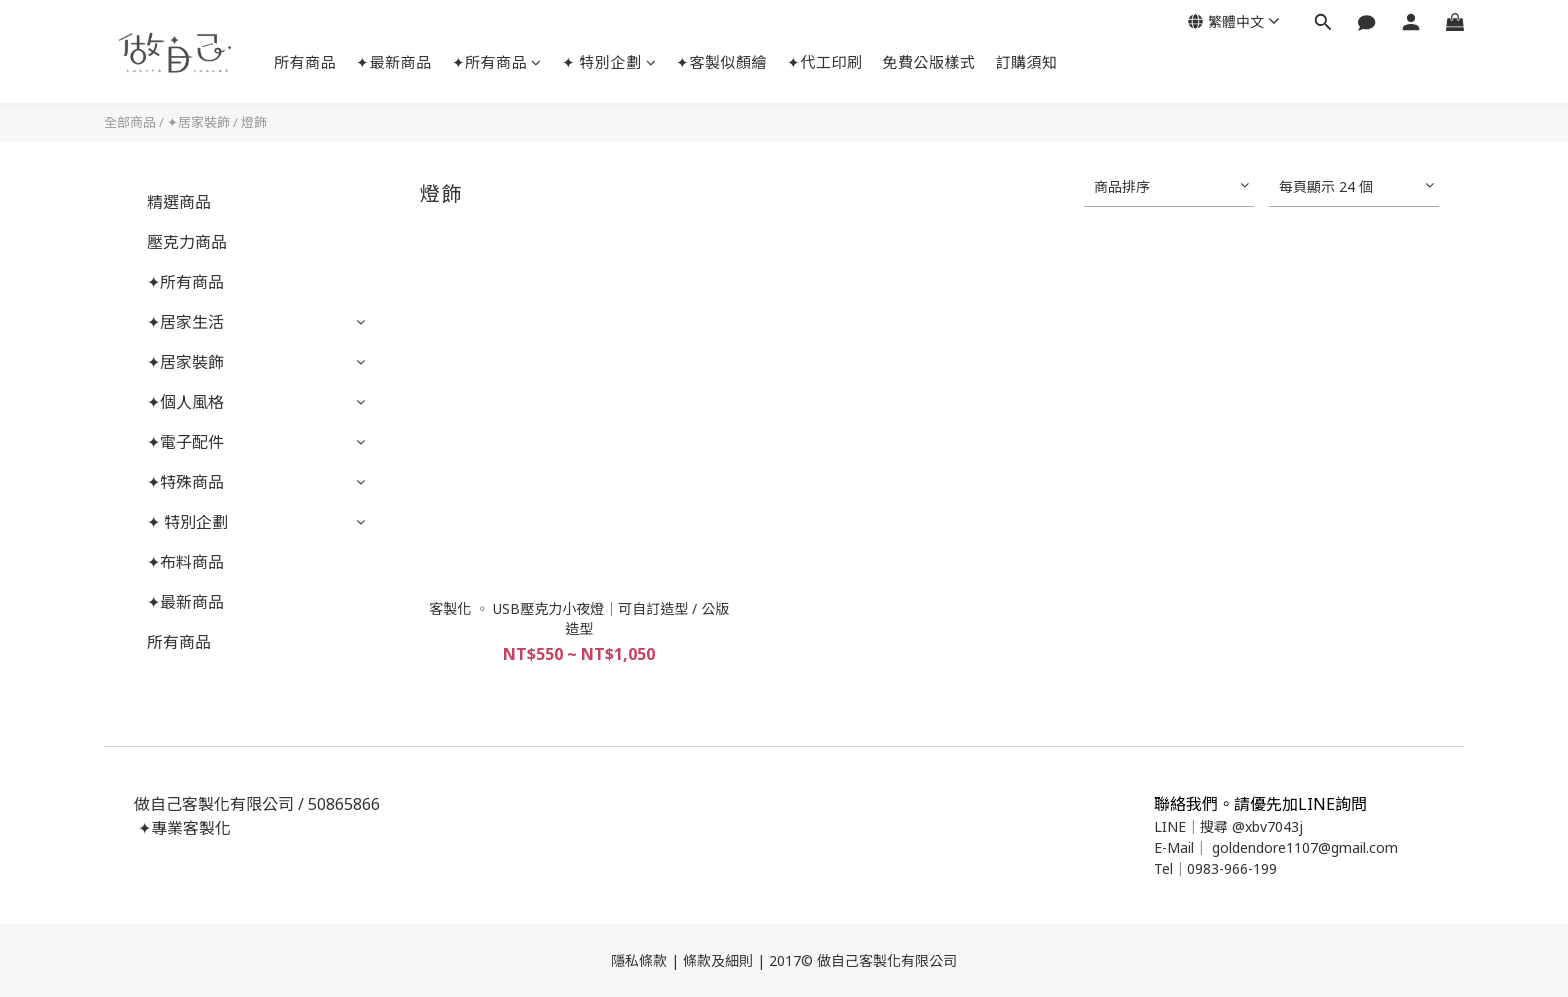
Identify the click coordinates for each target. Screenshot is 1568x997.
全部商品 (130, 122)
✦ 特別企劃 (609, 62)
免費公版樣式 (929, 62)
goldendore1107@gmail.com (1305, 847)
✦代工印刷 (825, 62)
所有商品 (305, 62)
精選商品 (179, 202)
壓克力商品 (187, 242)
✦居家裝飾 (198, 122)
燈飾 (254, 122)
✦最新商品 (394, 62)
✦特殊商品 (185, 482)
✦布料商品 (185, 562)
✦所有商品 (497, 62)
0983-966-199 (1232, 868)
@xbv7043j (1267, 826)
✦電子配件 (185, 442)
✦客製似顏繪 (721, 62)
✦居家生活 (185, 322)
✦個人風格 (185, 402)
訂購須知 (1027, 62)
